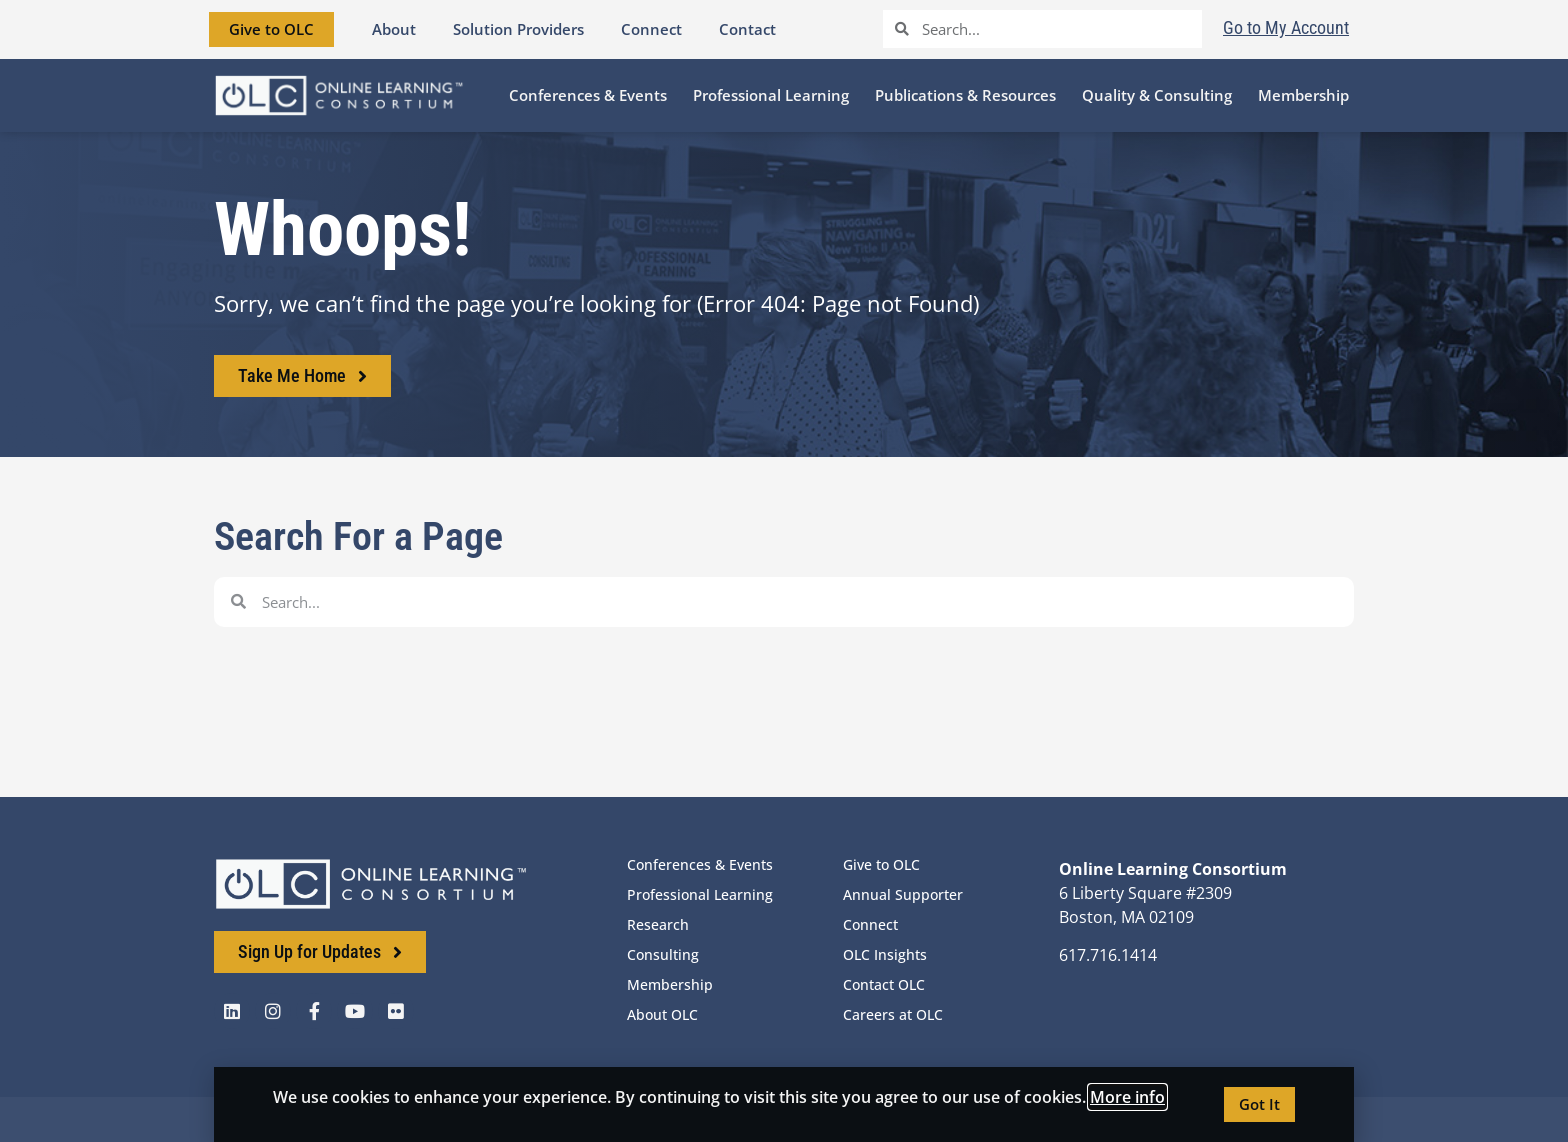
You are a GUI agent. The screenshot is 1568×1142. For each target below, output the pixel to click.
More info (1127, 1097)
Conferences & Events (700, 864)
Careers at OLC (893, 1014)
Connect (870, 924)
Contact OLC (884, 984)
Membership (670, 984)
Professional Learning (700, 894)
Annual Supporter (903, 894)
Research (658, 924)
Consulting (663, 954)
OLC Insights (885, 954)
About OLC (662, 1014)
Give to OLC (881, 864)
